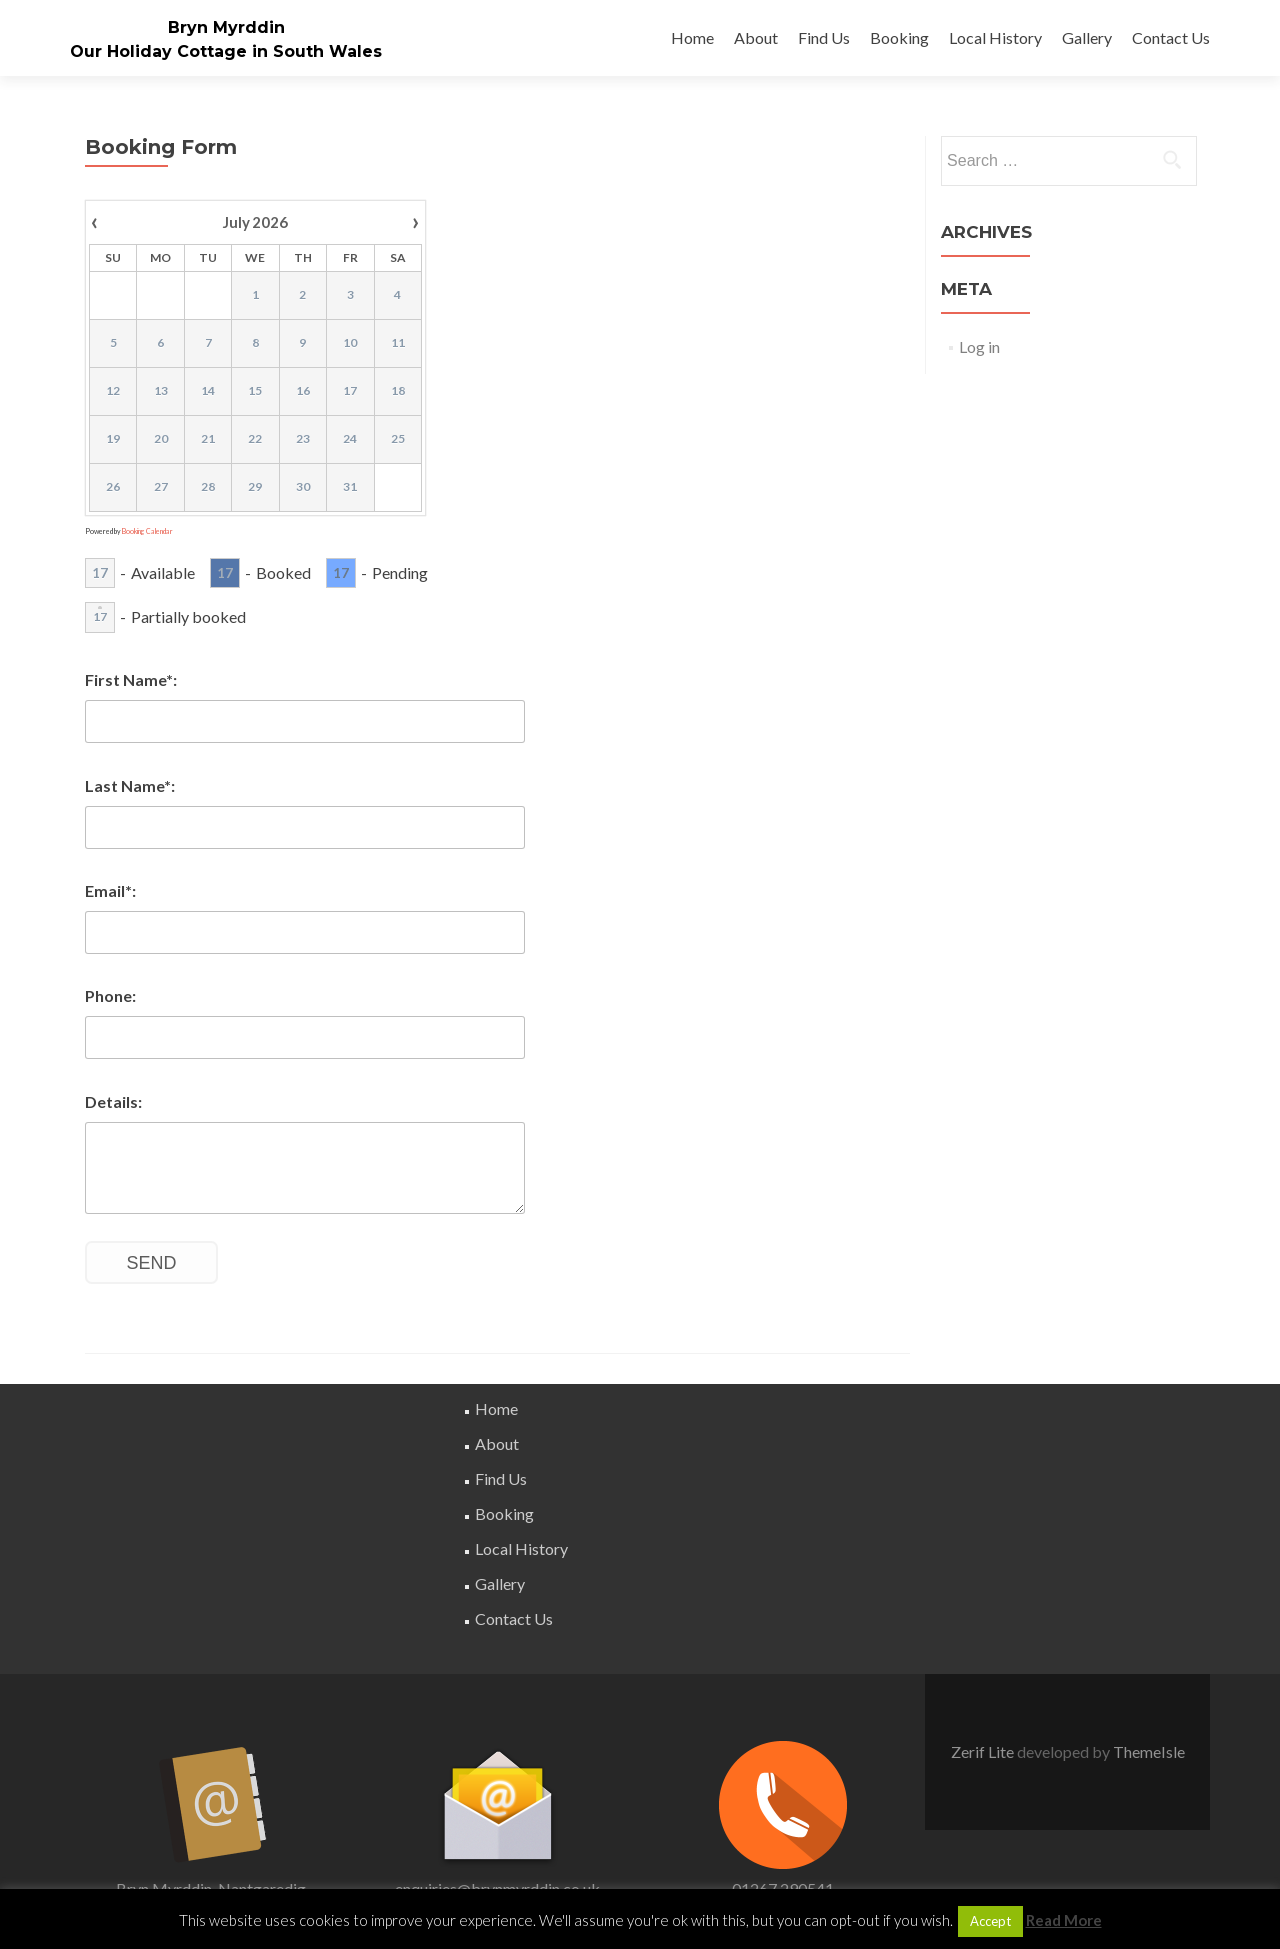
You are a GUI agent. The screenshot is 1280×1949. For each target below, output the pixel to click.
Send (152, 1263)
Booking (899, 37)
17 (350, 390)
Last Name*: (130, 785)
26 (113, 486)
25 (398, 438)
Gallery (1087, 37)
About (756, 37)
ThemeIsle (1149, 1751)
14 (208, 390)
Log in (979, 346)
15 (255, 390)
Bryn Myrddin (226, 27)
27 (161, 486)
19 (113, 438)
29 (255, 486)
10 (350, 342)
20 (161, 438)
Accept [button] (990, 1921)
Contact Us (1171, 37)
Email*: (110, 890)
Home (692, 37)
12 (113, 390)
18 (398, 390)
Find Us (824, 37)
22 (255, 438)
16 (303, 390)
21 (208, 438)
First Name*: (131, 679)
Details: (113, 1101)
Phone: (110, 995)
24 (350, 438)
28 (208, 486)
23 (303, 438)
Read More (1064, 1920)
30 (303, 486)
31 (350, 486)
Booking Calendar (147, 531)
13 (161, 390)
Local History (995, 37)
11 (398, 342)
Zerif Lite (984, 1751)
